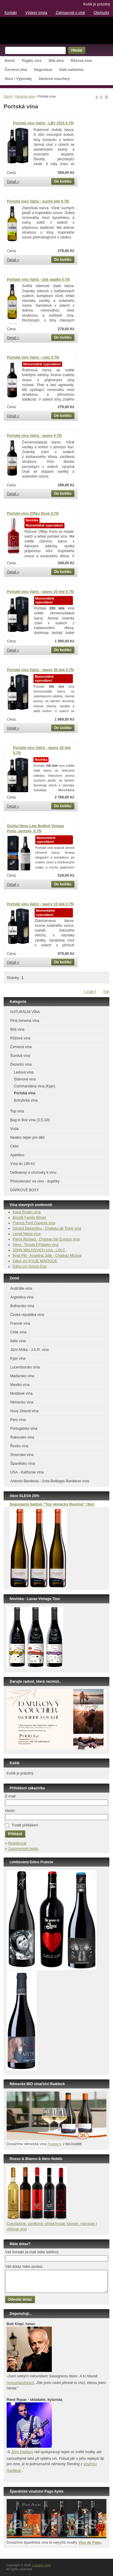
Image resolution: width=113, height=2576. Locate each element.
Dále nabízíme (71, 70)
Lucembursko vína (25, 1367)
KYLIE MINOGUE (43, 1261)
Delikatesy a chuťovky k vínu (33, 1172)
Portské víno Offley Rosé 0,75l (33, 513)
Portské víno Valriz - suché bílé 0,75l (38, 201)
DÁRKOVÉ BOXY (24, 1190)
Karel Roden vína (27, 1212)
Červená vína (16, 70)
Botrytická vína (26, 1100)
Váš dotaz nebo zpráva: (24, 2266)
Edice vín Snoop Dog (30, 1266)
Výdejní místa (36, 13)
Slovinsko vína (21, 1455)
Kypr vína (18, 1358)
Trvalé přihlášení (24, 1825)
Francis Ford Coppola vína (34, 1223)
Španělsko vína (22, 1463)
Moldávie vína (21, 1393)
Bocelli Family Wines (29, 1217)
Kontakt (11, 13)
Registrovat (17, 1843)
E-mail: (10, 1796)
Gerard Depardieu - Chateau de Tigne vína (47, 1228)
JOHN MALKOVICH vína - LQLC (39, 1250)
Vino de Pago (89, 2542)
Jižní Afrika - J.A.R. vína (29, 1350)
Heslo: (10, 1811)
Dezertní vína (24, 96)
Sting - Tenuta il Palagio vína (35, 1245)
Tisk (106, 992)
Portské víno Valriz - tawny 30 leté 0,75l (40, 670)
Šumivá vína (20, 1056)
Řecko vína (19, 1446)
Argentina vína (21, 1297)
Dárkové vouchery (54, 79)
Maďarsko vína (22, 1376)
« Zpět (89, 992)
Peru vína (18, 1420)
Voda (14, 1129)
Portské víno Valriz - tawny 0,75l (34, 436)
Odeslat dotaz (20, 2299)
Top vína (17, 1111)
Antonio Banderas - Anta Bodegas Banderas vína (49, 1481)
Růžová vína (81, 61)
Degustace (43, 70)
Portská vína (24, 1093)
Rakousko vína (22, 1437)
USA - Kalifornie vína (27, 1472)
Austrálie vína (21, 1288)
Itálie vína (18, 1341)
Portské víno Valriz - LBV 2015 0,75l (43, 123)
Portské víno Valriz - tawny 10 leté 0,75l (40, 904)
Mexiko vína (20, 1385)
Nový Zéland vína (24, 1411)
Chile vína (18, 1332)
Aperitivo (17, 1155)
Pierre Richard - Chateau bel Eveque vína (46, 1239)
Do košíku (62, 181)
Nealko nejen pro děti (27, 1137)
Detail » (13, 182)
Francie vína (20, 1323)
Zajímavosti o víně (70, 13)
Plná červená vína (24, 1021)
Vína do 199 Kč (22, 1164)
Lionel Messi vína (27, 1234)
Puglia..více (32, 61)
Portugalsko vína (23, 1428)
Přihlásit (15, 1834)
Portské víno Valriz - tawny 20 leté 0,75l (40, 592)
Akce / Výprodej (18, 79)
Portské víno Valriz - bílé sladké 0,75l (38, 279)
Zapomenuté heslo (23, 1849)
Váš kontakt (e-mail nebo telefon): (32, 2252)
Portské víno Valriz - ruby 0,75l (33, 357)
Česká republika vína (27, 1315)
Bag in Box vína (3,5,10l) (30, 1120)
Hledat (76, 50)
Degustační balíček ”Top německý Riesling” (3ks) (52, 1504)
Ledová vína (23, 1072)
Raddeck (54, 2144)
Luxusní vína (56, 30)
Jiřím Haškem (22, 2452)
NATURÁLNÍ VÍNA (25, 1012)
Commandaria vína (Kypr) (34, 1086)
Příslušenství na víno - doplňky (34, 1181)
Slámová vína (25, 1079)
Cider (14, 1146)
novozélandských (20, 2383)
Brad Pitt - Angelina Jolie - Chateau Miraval (47, 1255)
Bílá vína (56, 61)
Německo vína (21, 1402)
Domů (10, 61)
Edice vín (21, 1261)
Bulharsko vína (22, 1306)
